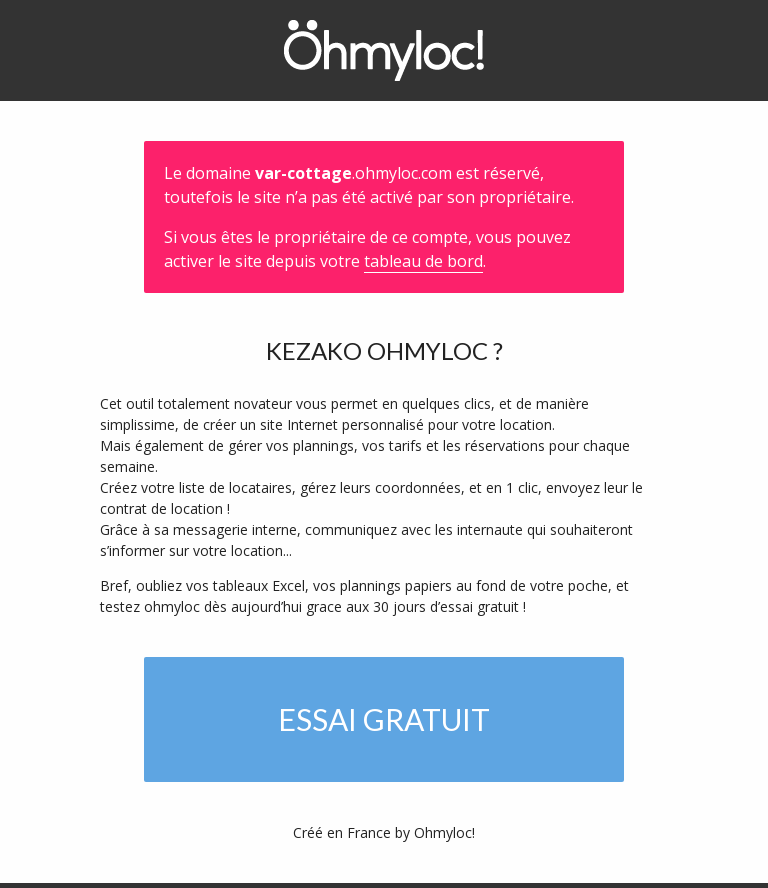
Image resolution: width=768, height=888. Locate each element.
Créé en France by (384, 832)
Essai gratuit (384, 719)
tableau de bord (423, 261)
